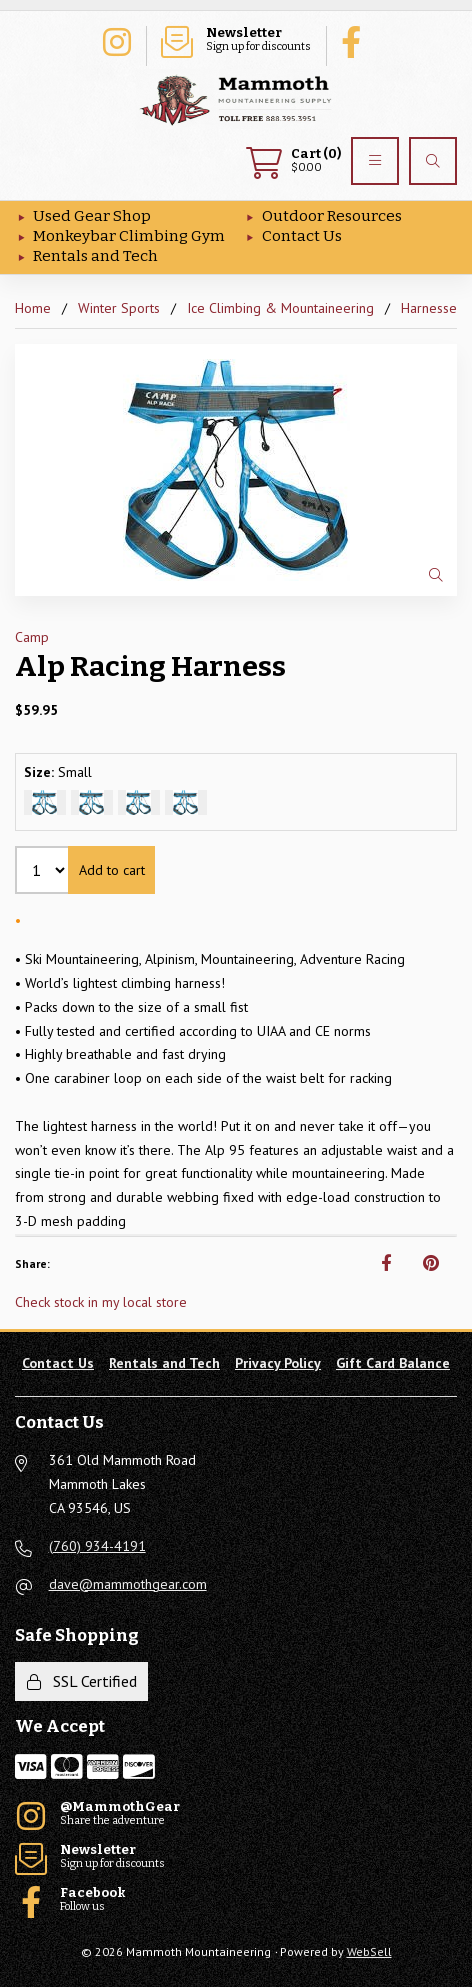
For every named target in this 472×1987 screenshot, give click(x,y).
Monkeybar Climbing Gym (129, 236)
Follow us (356, 40)
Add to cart (112, 870)
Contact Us (302, 236)
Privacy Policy (278, 1363)
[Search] (433, 161)
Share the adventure (116, 40)
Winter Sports (119, 308)
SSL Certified (82, 1681)
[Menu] (375, 161)
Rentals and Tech (95, 256)
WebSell (369, 1951)
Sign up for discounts (236, 40)
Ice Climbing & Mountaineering (280, 308)
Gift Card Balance (393, 1363)
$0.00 (293, 161)
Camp (32, 637)
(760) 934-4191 (97, 1546)
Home (33, 308)
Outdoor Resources (332, 216)
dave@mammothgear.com (128, 1584)
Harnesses (432, 308)
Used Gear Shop (92, 216)
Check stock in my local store (101, 1302)
